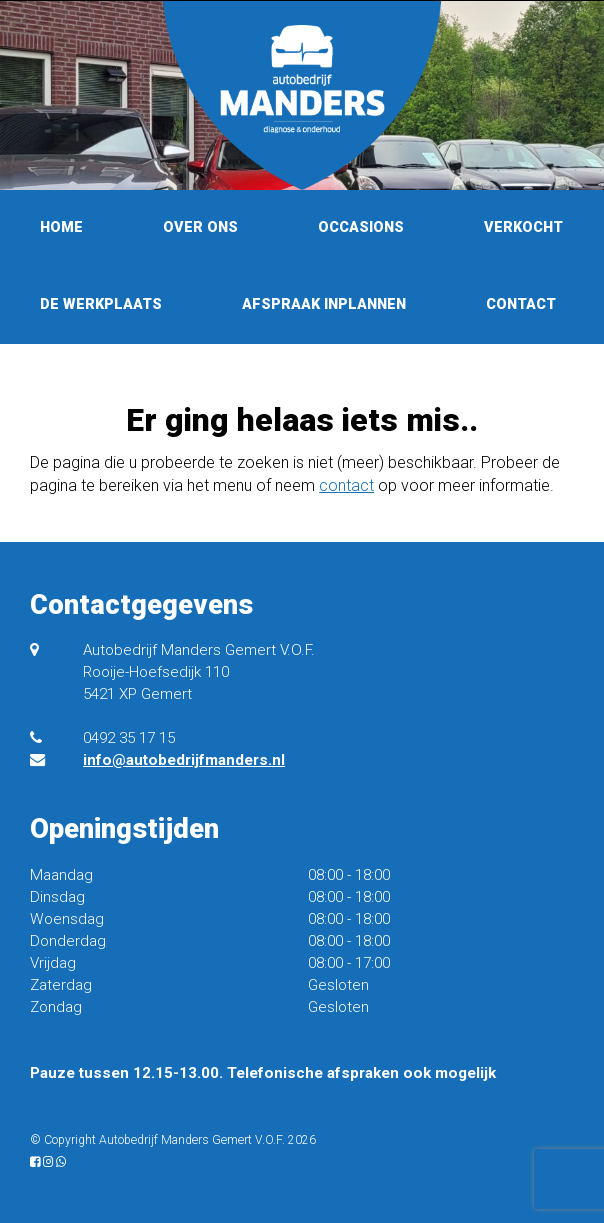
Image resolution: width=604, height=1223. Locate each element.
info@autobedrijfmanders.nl (184, 760)
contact (346, 485)
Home (61, 227)
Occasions (361, 227)
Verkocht (523, 227)
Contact (521, 304)
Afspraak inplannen (324, 304)
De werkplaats (101, 304)
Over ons (200, 227)
